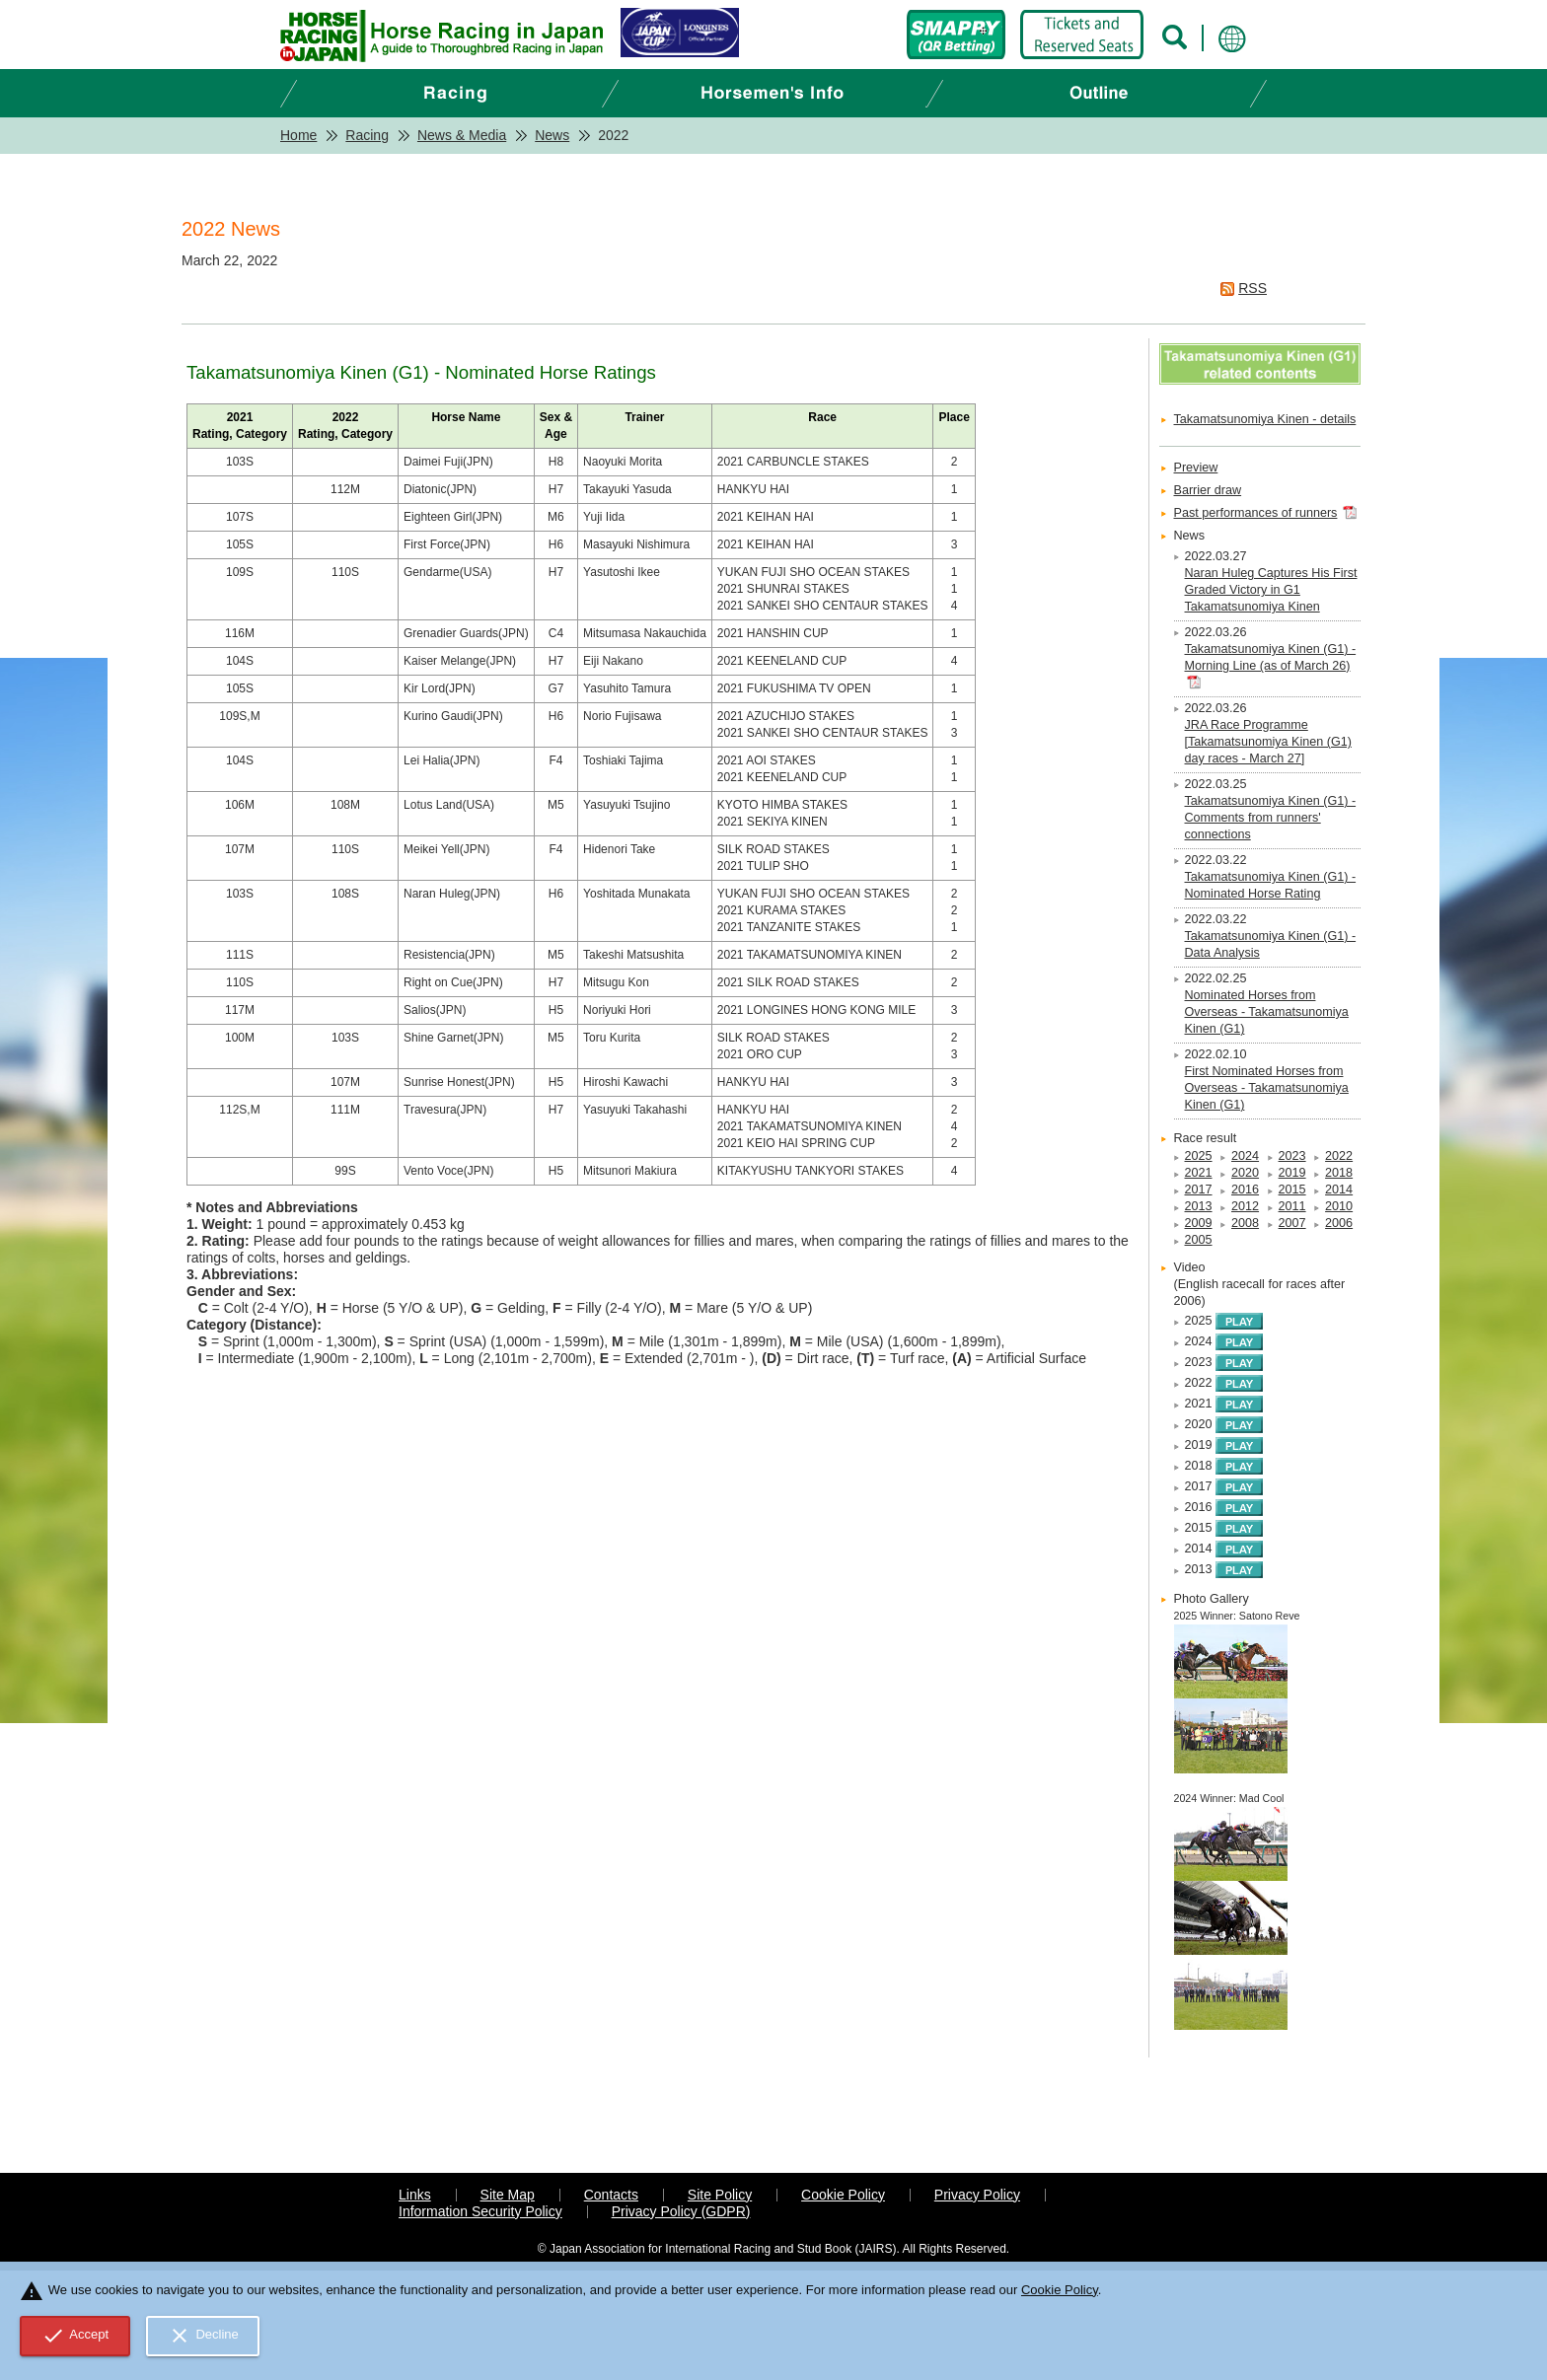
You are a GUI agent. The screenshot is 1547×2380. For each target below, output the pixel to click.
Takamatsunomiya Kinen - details (1265, 419)
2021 (1199, 1173)
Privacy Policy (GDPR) (681, 2211)
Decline (203, 2335)
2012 (1245, 1206)
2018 (1339, 1173)
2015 (1292, 1189)
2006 (1339, 1223)
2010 (1339, 1206)
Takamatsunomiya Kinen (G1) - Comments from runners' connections (1271, 817)
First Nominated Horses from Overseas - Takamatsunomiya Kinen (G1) (1267, 1088)
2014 (1339, 1189)
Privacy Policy (977, 2194)
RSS (1252, 288)
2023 (1292, 1156)
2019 (1292, 1173)
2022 (1339, 1156)
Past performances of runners (1256, 513)
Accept (75, 2335)
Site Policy (720, 2194)
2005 (1199, 1240)
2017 (1199, 1189)
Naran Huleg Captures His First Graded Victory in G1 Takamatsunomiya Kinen (1271, 589)
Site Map (507, 2194)
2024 (1245, 1156)
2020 (1245, 1173)
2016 (1245, 1189)
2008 (1245, 1223)
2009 (1199, 1223)
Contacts (611, 2194)
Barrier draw (1208, 490)
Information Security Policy (480, 2211)
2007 (1292, 1223)
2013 (1199, 1206)
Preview (1196, 467)
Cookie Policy (843, 2194)
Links (415, 2194)
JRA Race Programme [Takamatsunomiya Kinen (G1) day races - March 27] (1268, 741)
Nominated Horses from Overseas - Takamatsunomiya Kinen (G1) (1267, 1012)
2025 (1199, 1156)
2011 (1292, 1206)
